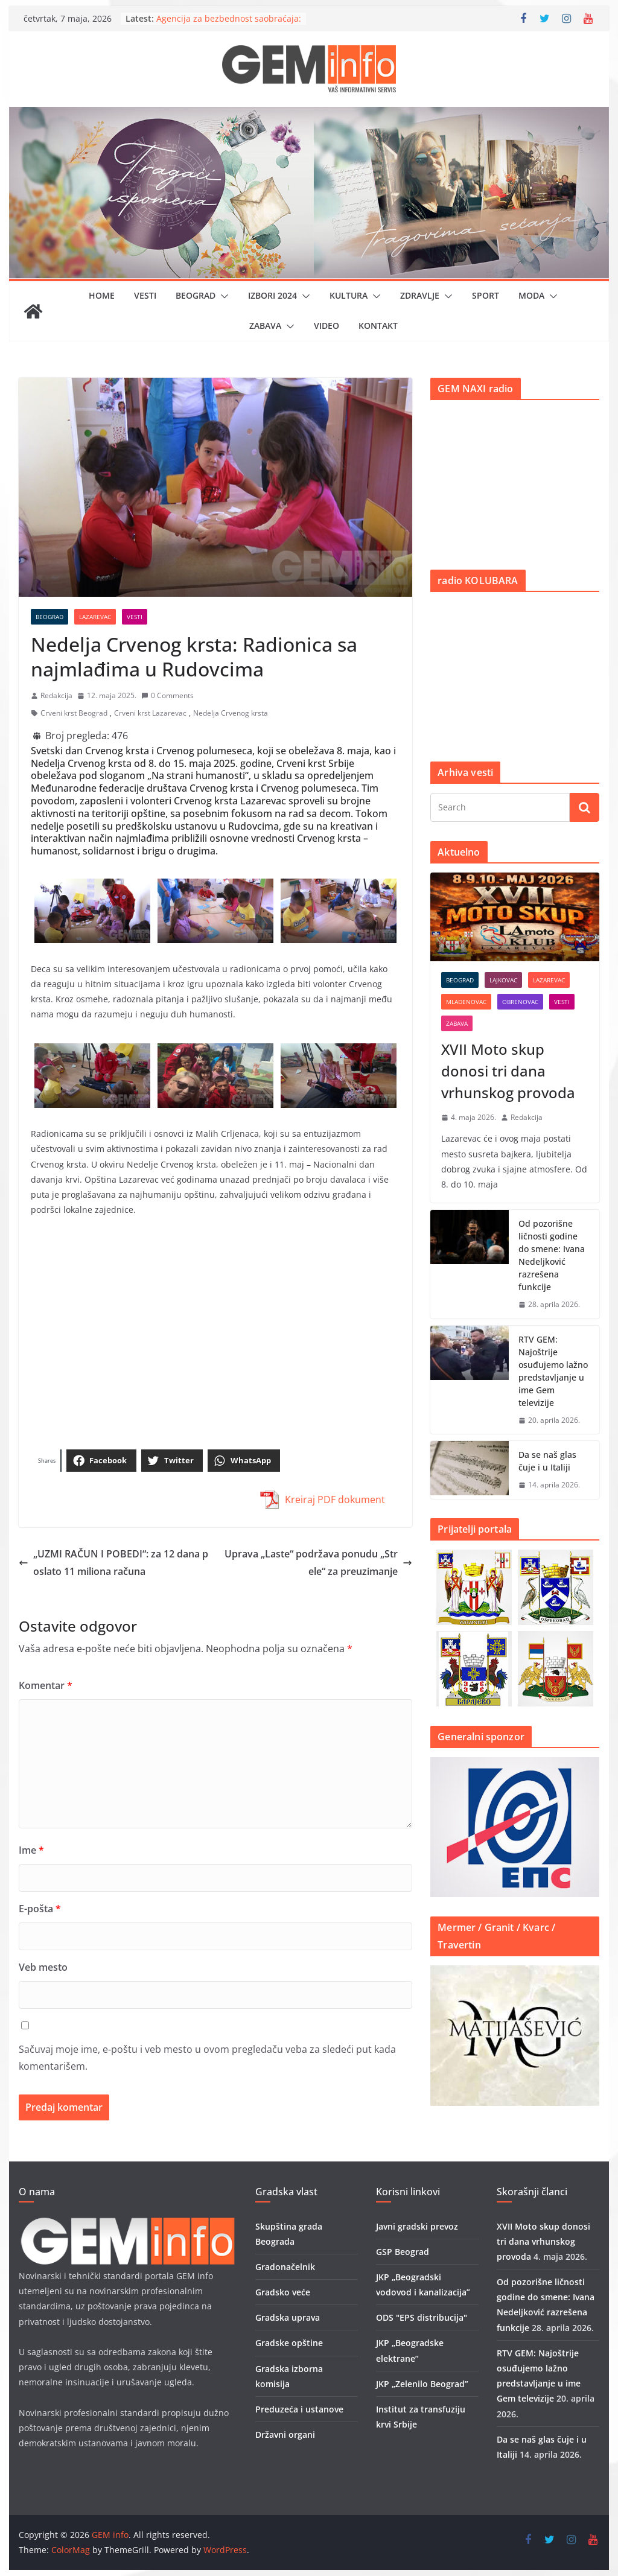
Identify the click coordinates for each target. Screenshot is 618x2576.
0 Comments (167, 695)
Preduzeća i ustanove (299, 2409)
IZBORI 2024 (272, 295)
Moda (531, 295)
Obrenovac (520, 1001)
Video (326, 325)
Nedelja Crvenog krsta (230, 713)
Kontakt (378, 325)
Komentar (45, 1685)
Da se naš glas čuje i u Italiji (547, 1461)
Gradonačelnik (285, 2266)
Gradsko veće (282, 2292)
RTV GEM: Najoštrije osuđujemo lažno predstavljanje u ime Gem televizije (553, 1371)
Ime (31, 1850)
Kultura (349, 295)
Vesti (145, 295)
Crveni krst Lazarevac (150, 713)
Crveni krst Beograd (73, 713)
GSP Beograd (402, 2251)
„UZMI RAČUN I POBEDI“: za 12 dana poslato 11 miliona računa (113, 1562)
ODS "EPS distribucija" (421, 2317)
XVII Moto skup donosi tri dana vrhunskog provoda (508, 1070)
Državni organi (285, 2434)
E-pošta (40, 1908)
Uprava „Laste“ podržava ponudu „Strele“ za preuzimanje (318, 1562)
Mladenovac (466, 1001)
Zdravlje (419, 295)
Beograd (195, 295)
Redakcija (56, 695)
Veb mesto (43, 1967)
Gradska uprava (287, 2317)
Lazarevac (95, 616)
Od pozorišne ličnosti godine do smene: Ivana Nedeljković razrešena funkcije (551, 1255)
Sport (485, 295)
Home (102, 295)
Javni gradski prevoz (417, 2226)
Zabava (265, 325)
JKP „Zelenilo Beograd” (422, 2384)
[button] (222, 296)
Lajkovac (503, 980)
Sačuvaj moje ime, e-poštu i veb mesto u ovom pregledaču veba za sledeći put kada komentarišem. (207, 2058)
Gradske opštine (289, 2343)
